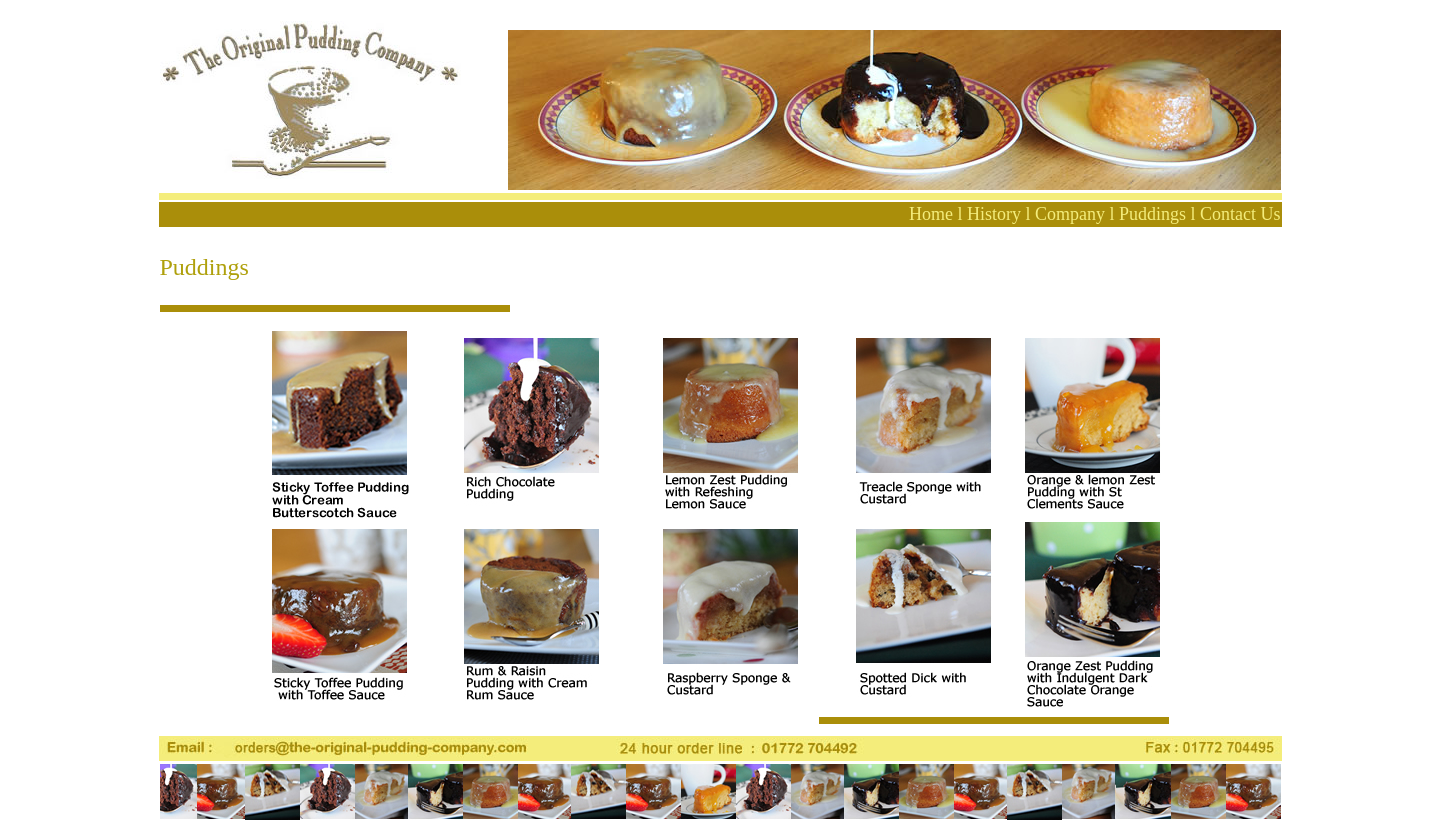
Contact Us (1240, 214)
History (994, 214)
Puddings (1152, 214)
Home (931, 214)
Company (1070, 214)
